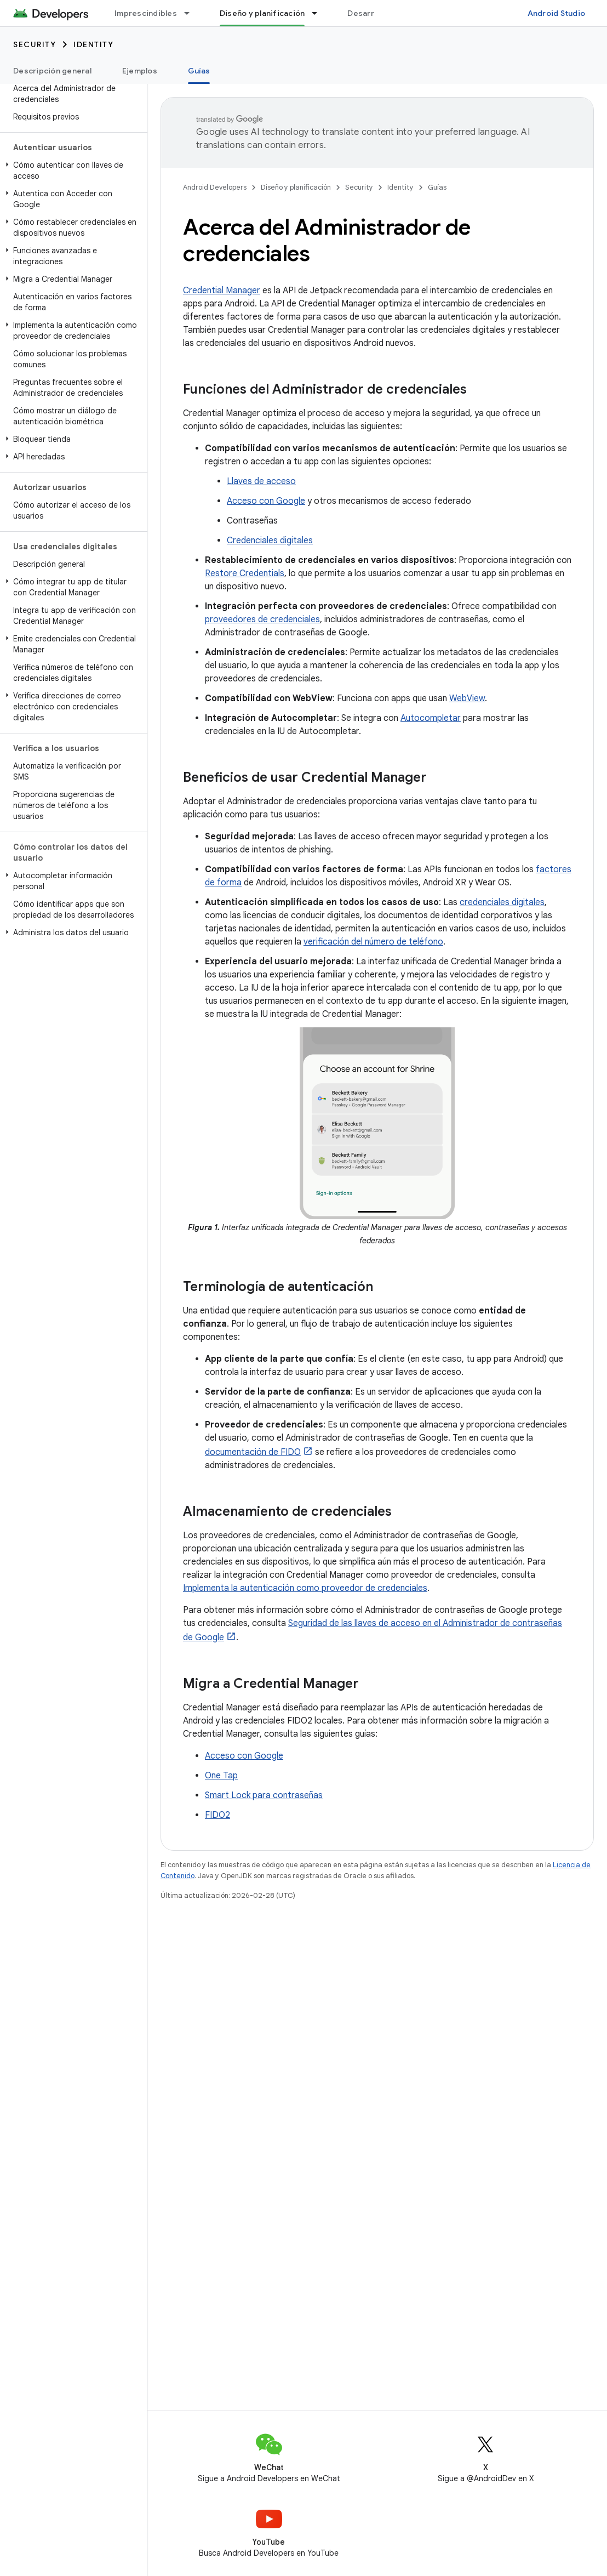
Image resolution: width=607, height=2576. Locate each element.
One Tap (221, 1775)
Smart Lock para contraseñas (264, 1795)
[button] (71, 170)
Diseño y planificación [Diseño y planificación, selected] (262, 13)
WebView (467, 698)
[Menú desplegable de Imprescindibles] (192, 13)
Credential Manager (221, 290)
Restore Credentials (244, 573)
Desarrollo (367, 13)
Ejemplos (139, 71)
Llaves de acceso (261, 481)
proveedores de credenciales (262, 619)
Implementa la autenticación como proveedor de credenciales (305, 1588)
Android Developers (215, 187)
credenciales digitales (502, 902)
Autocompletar (430, 718)
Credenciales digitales (270, 540)
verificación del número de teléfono (373, 941)
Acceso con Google (266, 501)
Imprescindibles (145, 13)
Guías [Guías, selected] (199, 71)
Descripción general (52, 71)
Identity (93, 44)
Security (34, 44)
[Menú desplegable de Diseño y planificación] (319, 13)
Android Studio (557, 13)
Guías (437, 187)
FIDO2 (217, 1815)
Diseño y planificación (296, 187)
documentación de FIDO (253, 1452)
